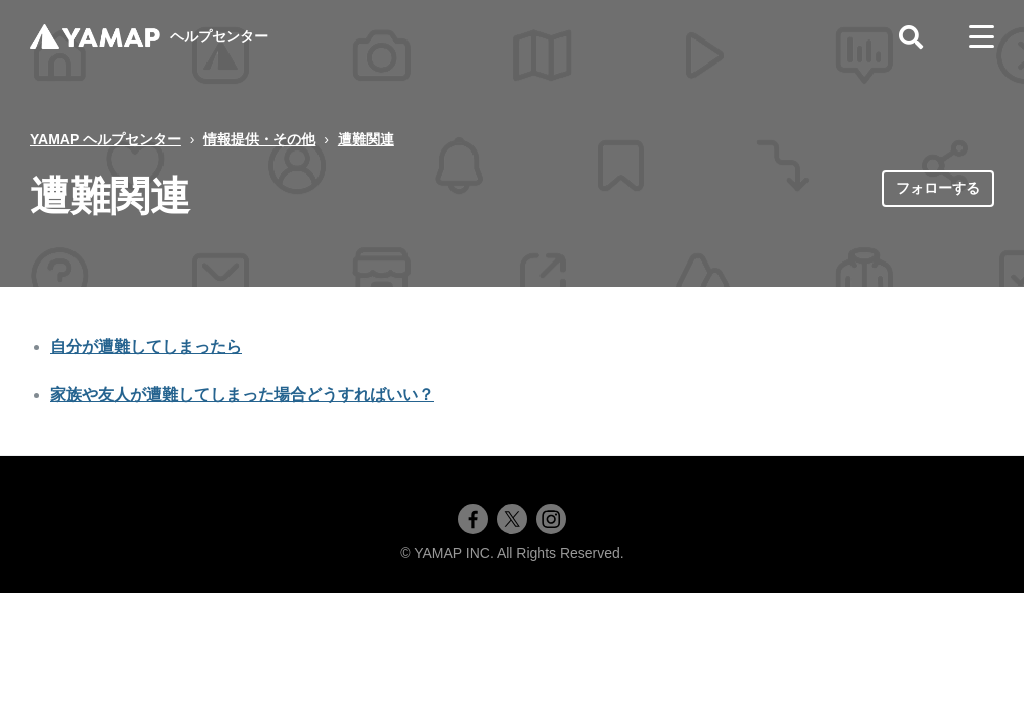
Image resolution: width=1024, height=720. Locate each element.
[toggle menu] (981, 37)
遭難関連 (366, 139)
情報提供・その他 (259, 139)
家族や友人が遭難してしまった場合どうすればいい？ (242, 394)
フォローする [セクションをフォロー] (938, 188)
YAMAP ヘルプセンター (105, 139)
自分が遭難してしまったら (146, 346)
